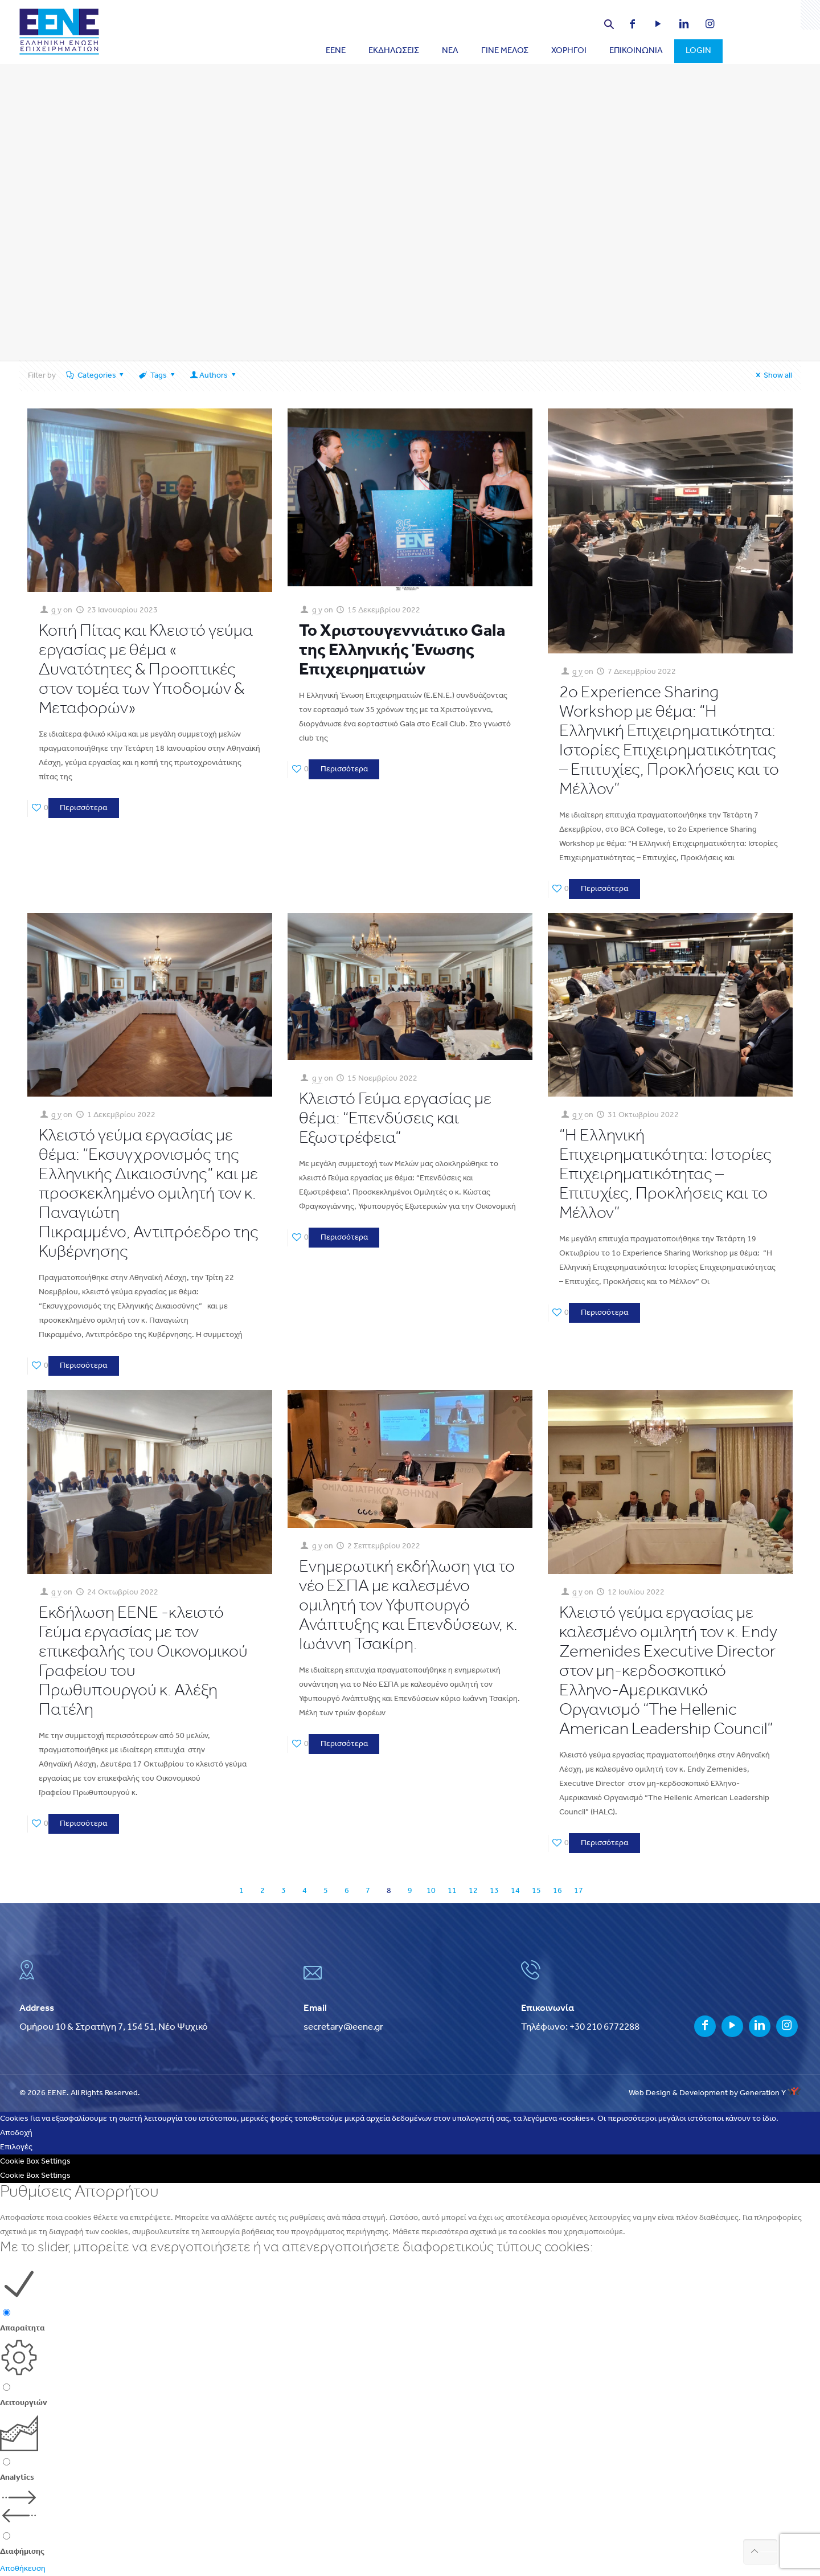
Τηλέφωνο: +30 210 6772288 (580, 2027)
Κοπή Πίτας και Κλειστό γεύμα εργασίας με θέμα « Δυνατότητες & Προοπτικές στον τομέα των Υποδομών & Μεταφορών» (146, 670)
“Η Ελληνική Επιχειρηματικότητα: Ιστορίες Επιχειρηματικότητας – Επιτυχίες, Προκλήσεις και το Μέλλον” (665, 1174)
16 (557, 1891)
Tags (157, 375)
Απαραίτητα (22, 2328)
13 (494, 1891)
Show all (772, 375)
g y (56, 610)
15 (536, 1891)
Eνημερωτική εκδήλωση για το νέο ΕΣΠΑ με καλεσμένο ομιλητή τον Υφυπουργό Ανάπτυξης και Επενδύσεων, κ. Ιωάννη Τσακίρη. (408, 1606)
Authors (213, 375)
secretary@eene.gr (343, 2027)
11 (452, 1891)
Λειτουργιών (23, 2403)
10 (431, 1891)
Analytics (17, 2477)
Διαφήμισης (22, 2552)
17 (578, 1891)
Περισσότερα (83, 808)
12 (473, 1891)
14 (515, 1891)
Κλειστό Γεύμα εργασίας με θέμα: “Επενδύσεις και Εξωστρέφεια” (395, 1119)
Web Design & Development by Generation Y (715, 2093)
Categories (95, 375)
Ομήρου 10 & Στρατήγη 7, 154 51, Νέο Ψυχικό (113, 2027)
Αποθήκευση (23, 2569)
